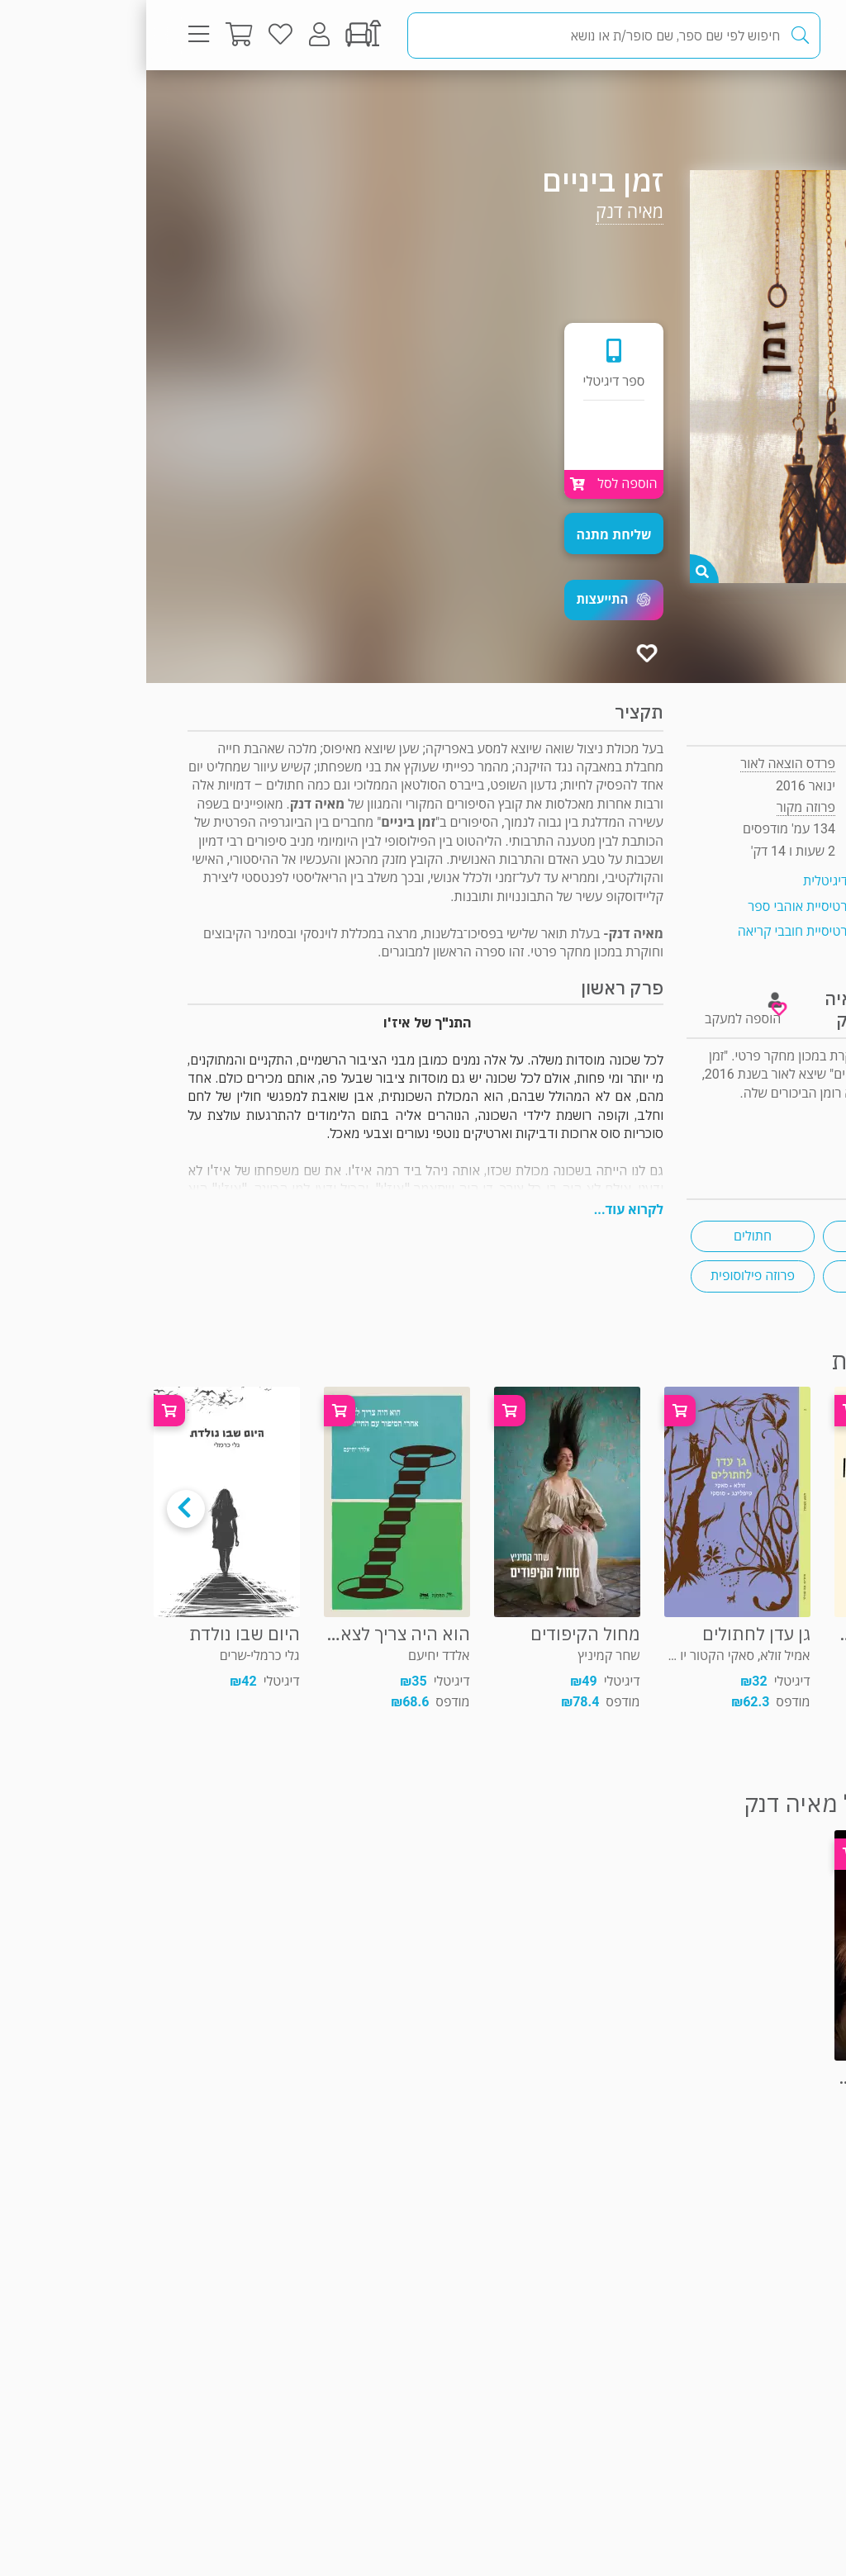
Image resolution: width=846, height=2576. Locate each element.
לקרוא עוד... (482, 1209)
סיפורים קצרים (738, 1236)
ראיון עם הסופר (764, 1130)
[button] (467, 600)
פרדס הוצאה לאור (641, 763)
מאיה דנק (483, 212)
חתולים (606, 1236)
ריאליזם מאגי (739, 1275)
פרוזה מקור (749, 103)
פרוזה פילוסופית (606, 1275)
